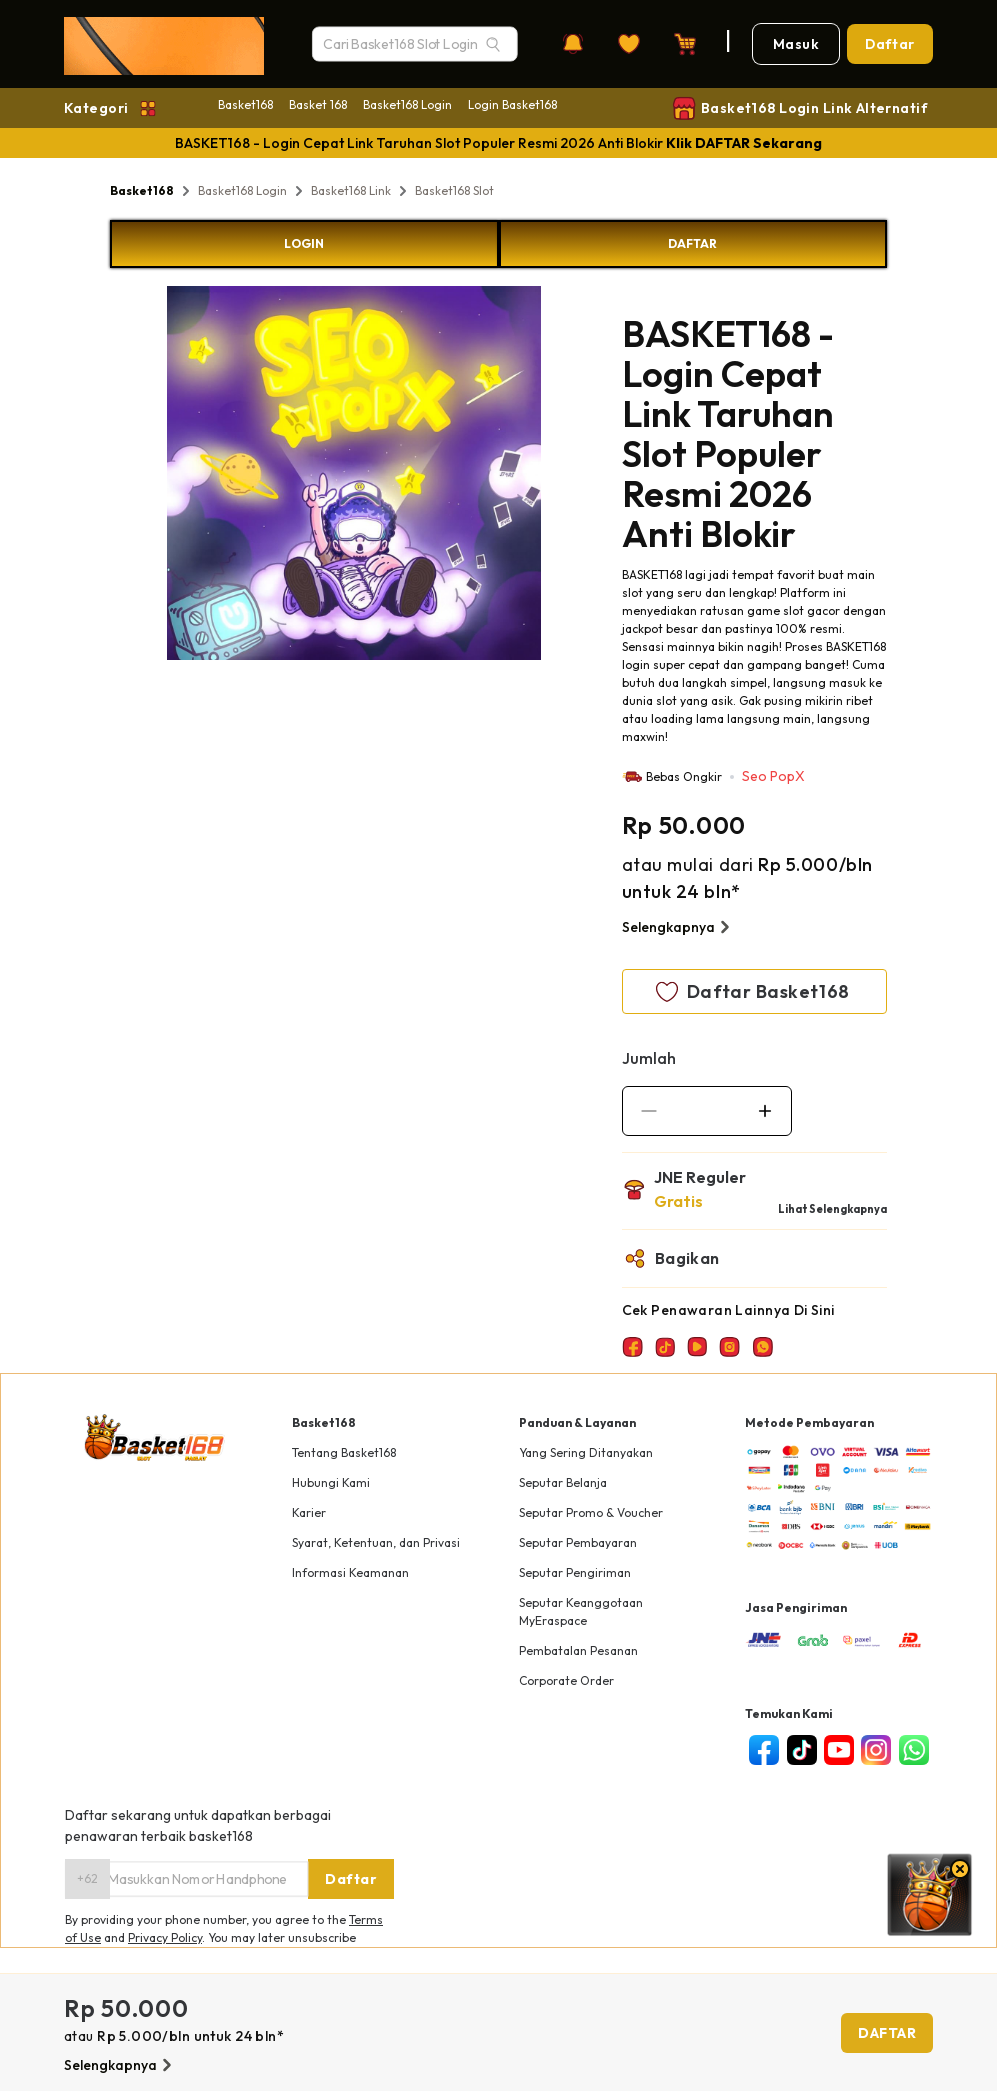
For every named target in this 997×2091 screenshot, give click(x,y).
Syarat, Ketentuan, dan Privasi (376, 1542)
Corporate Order (566, 1680)
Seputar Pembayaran (578, 1542)
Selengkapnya (678, 927)
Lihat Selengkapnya (832, 1209)
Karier (309, 1512)
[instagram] (875, 1750)
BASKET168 (652, 574)
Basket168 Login (407, 104)
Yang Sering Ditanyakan (586, 1452)
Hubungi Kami (331, 1482)
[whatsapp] (913, 1750)
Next (556, 476)
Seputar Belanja (563, 1482)
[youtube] (838, 1750)
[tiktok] (801, 1750)
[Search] (493, 44)
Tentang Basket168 (344, 1452)
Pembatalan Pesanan (578, 1650)
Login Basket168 (512, 104)
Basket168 (245, 104)
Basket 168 (318, 104)
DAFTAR (692, 243)
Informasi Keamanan (350, 1572)
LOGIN (304, 243)
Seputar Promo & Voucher (591, 1512)
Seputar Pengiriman (575, 1572)
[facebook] (763, 1750)
